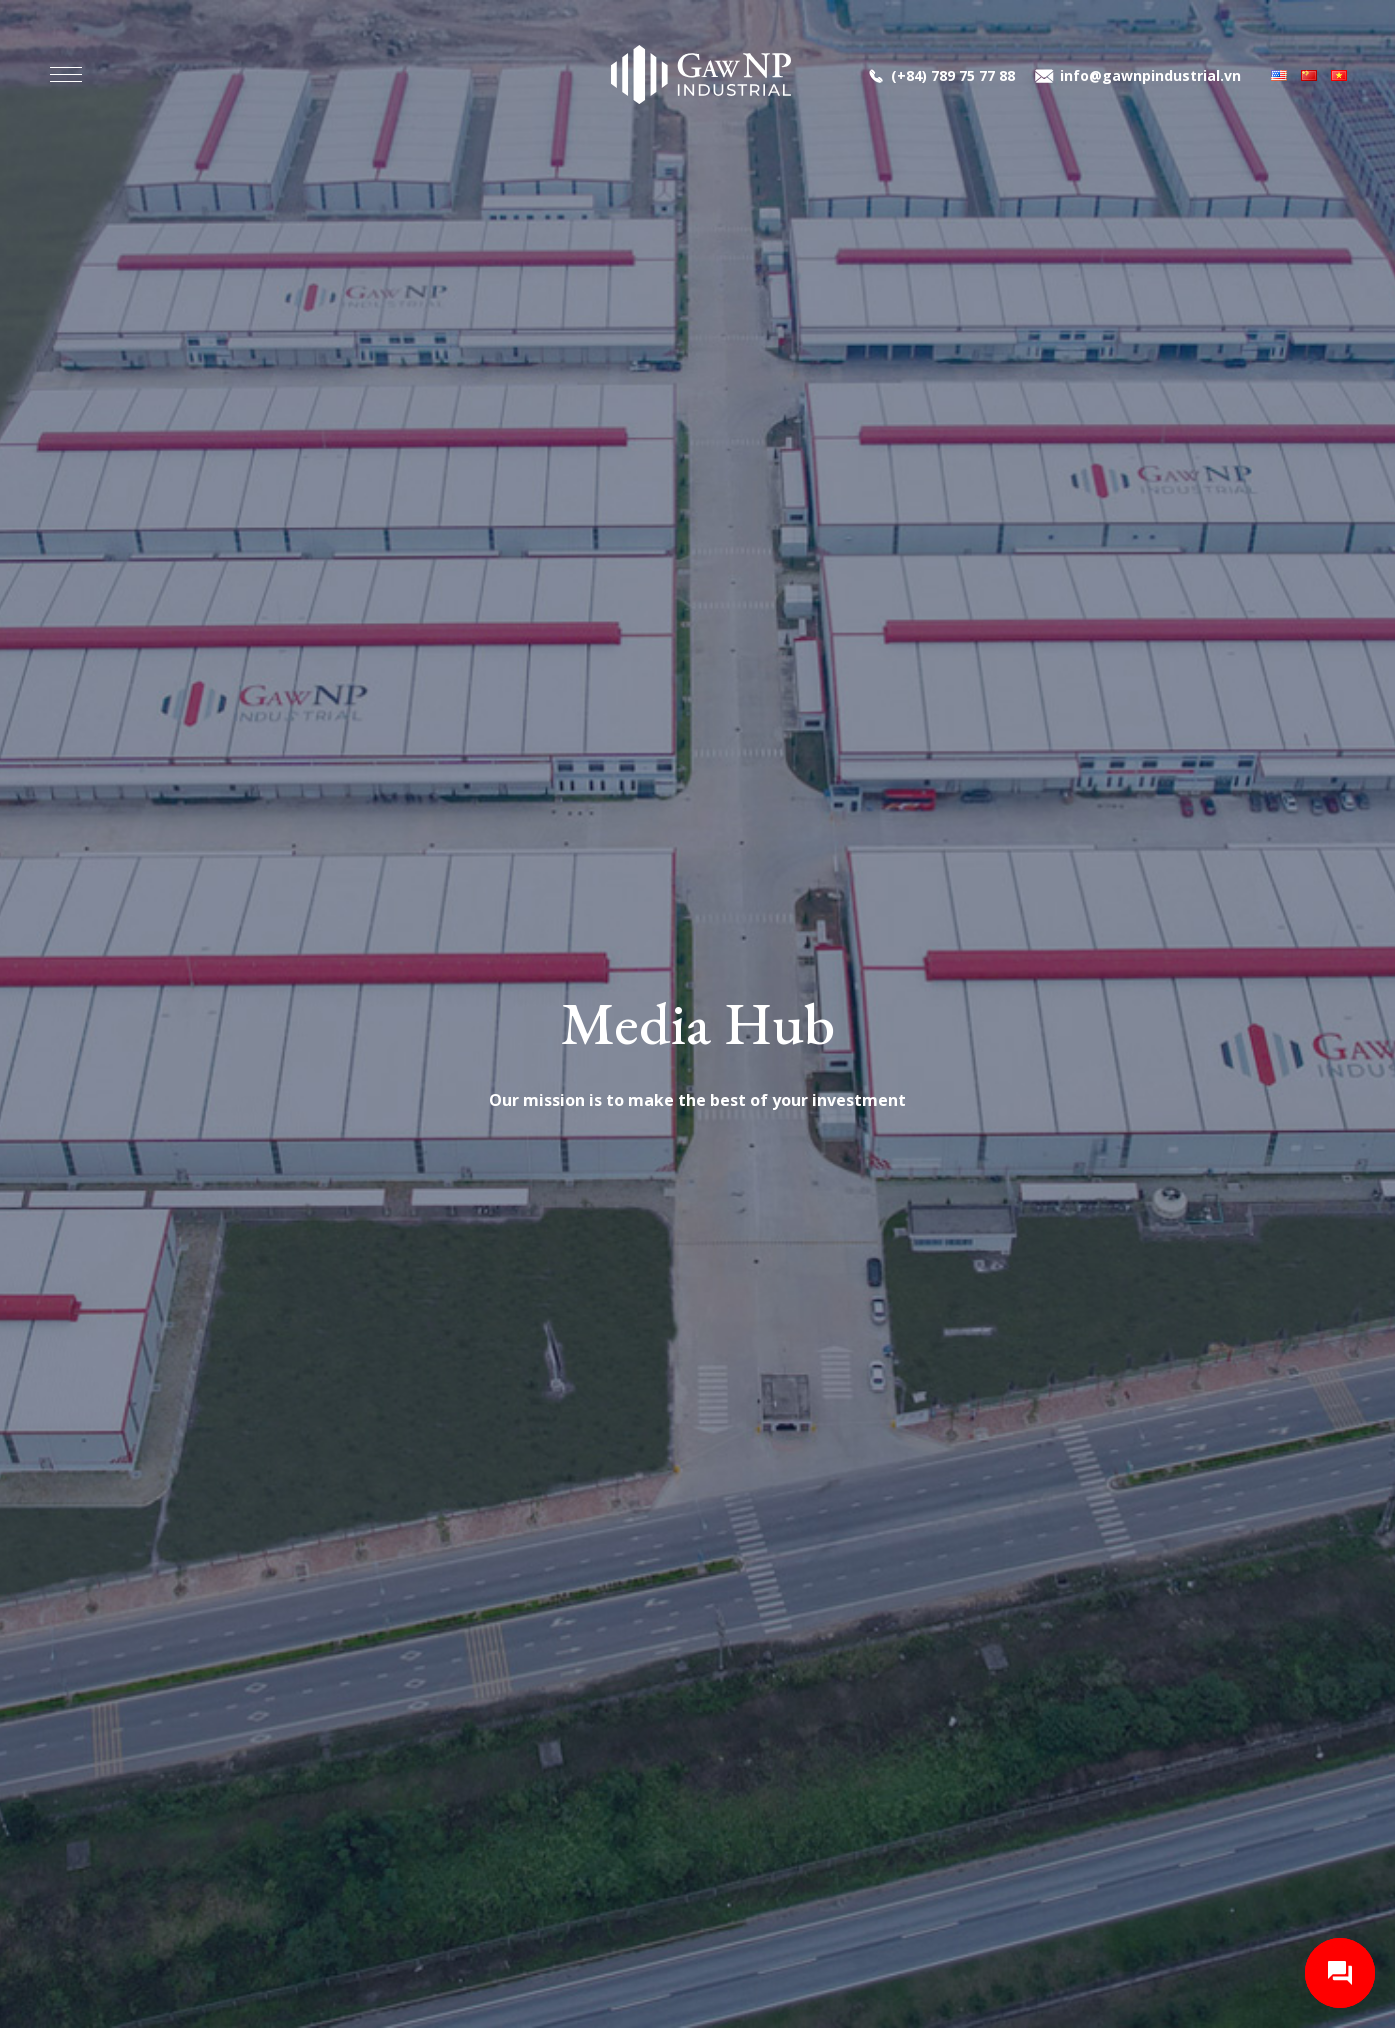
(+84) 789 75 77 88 (953, 75)
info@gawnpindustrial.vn (1150, 75)
